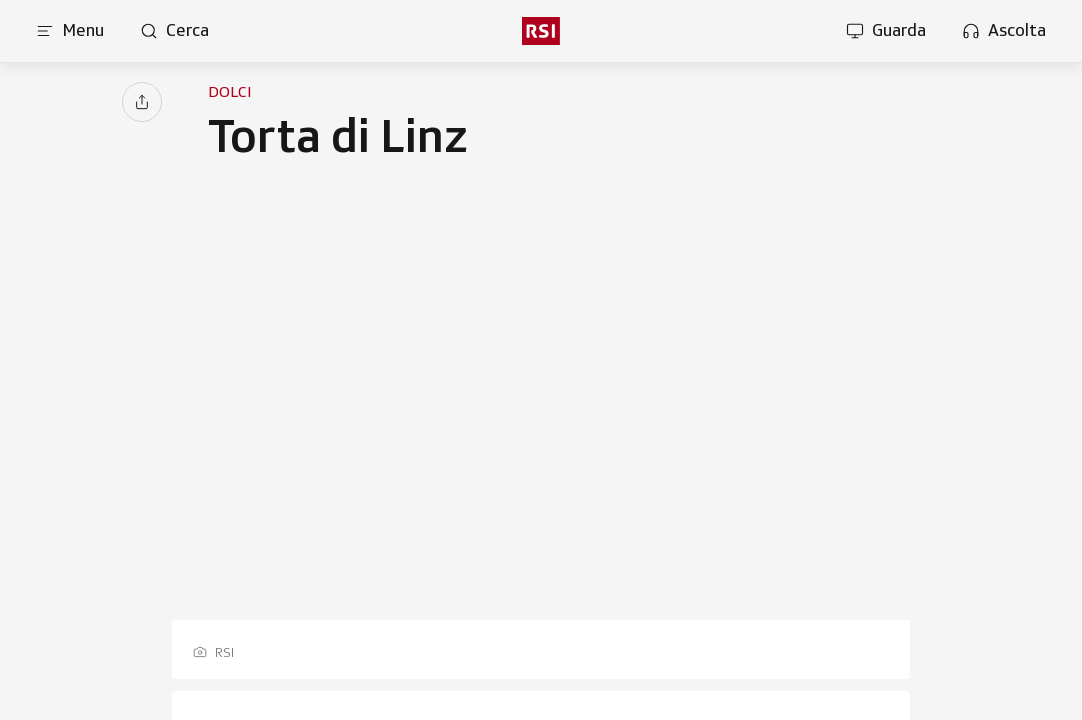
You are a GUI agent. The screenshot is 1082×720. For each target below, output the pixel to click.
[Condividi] (142, 102)
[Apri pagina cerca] (174, 31)
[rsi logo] (541, 31)
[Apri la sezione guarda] (886, 31)
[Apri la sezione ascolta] (1004, 31)
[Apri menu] (70, 31)
